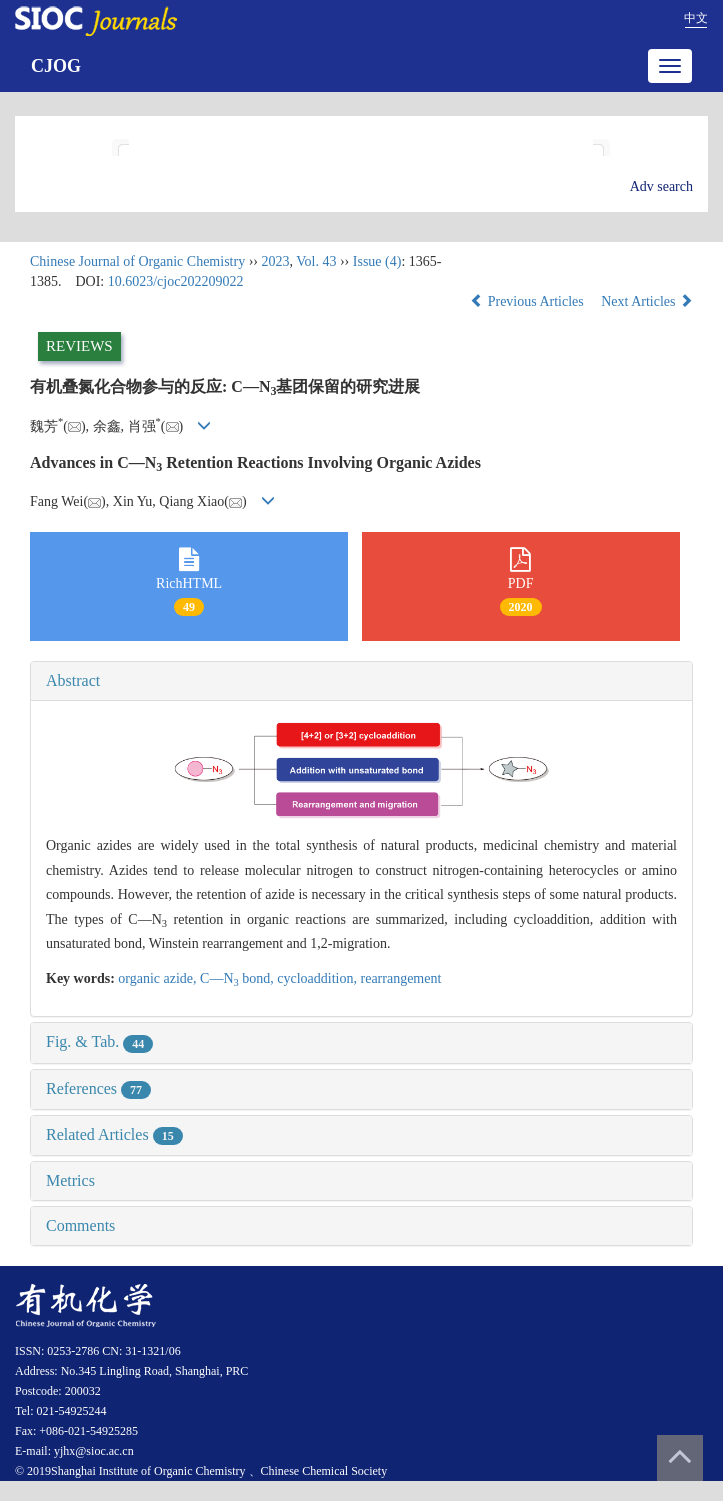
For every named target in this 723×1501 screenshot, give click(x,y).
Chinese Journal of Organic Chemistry (137, 261)
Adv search (661, 186)
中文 (696, 18)
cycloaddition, (318, 978)
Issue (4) (377, 261)
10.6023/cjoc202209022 (176, 281)
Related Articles (114, 1134)
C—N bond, (238, 978)
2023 (275, 261)
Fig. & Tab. (99, 1041)
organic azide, (159, 978)
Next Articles (647, 301)
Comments (80, 1225)
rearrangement (401, 978)
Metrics (70, 1180)
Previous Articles (528, 301)
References (98, 1088)
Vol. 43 (316, 261)
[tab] (361, 681)
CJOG (56, 66)
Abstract (73, 680)
